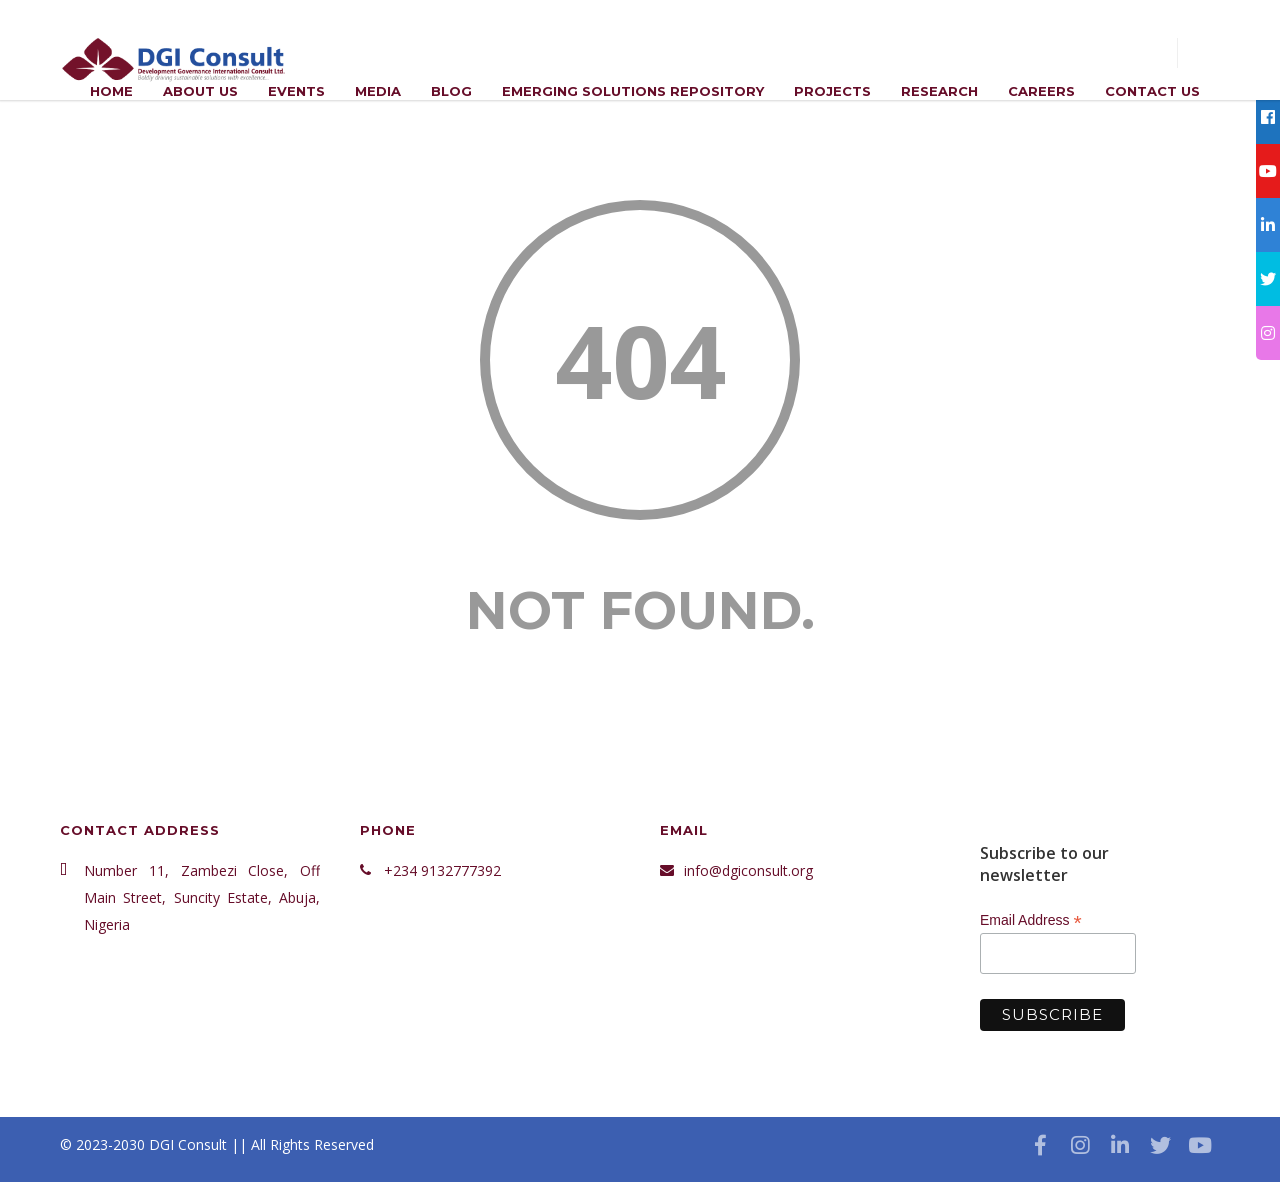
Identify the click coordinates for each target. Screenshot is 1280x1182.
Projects (832, 91)
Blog (451, 91)
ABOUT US (200, 91)
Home (111, 91)
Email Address (1031, 920)
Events (296, 91)
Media (378, 91)
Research (939, 91)
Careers (1041, 91)
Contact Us (1152, 91)
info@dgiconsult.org (748, 870)
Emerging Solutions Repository (633, 91)
